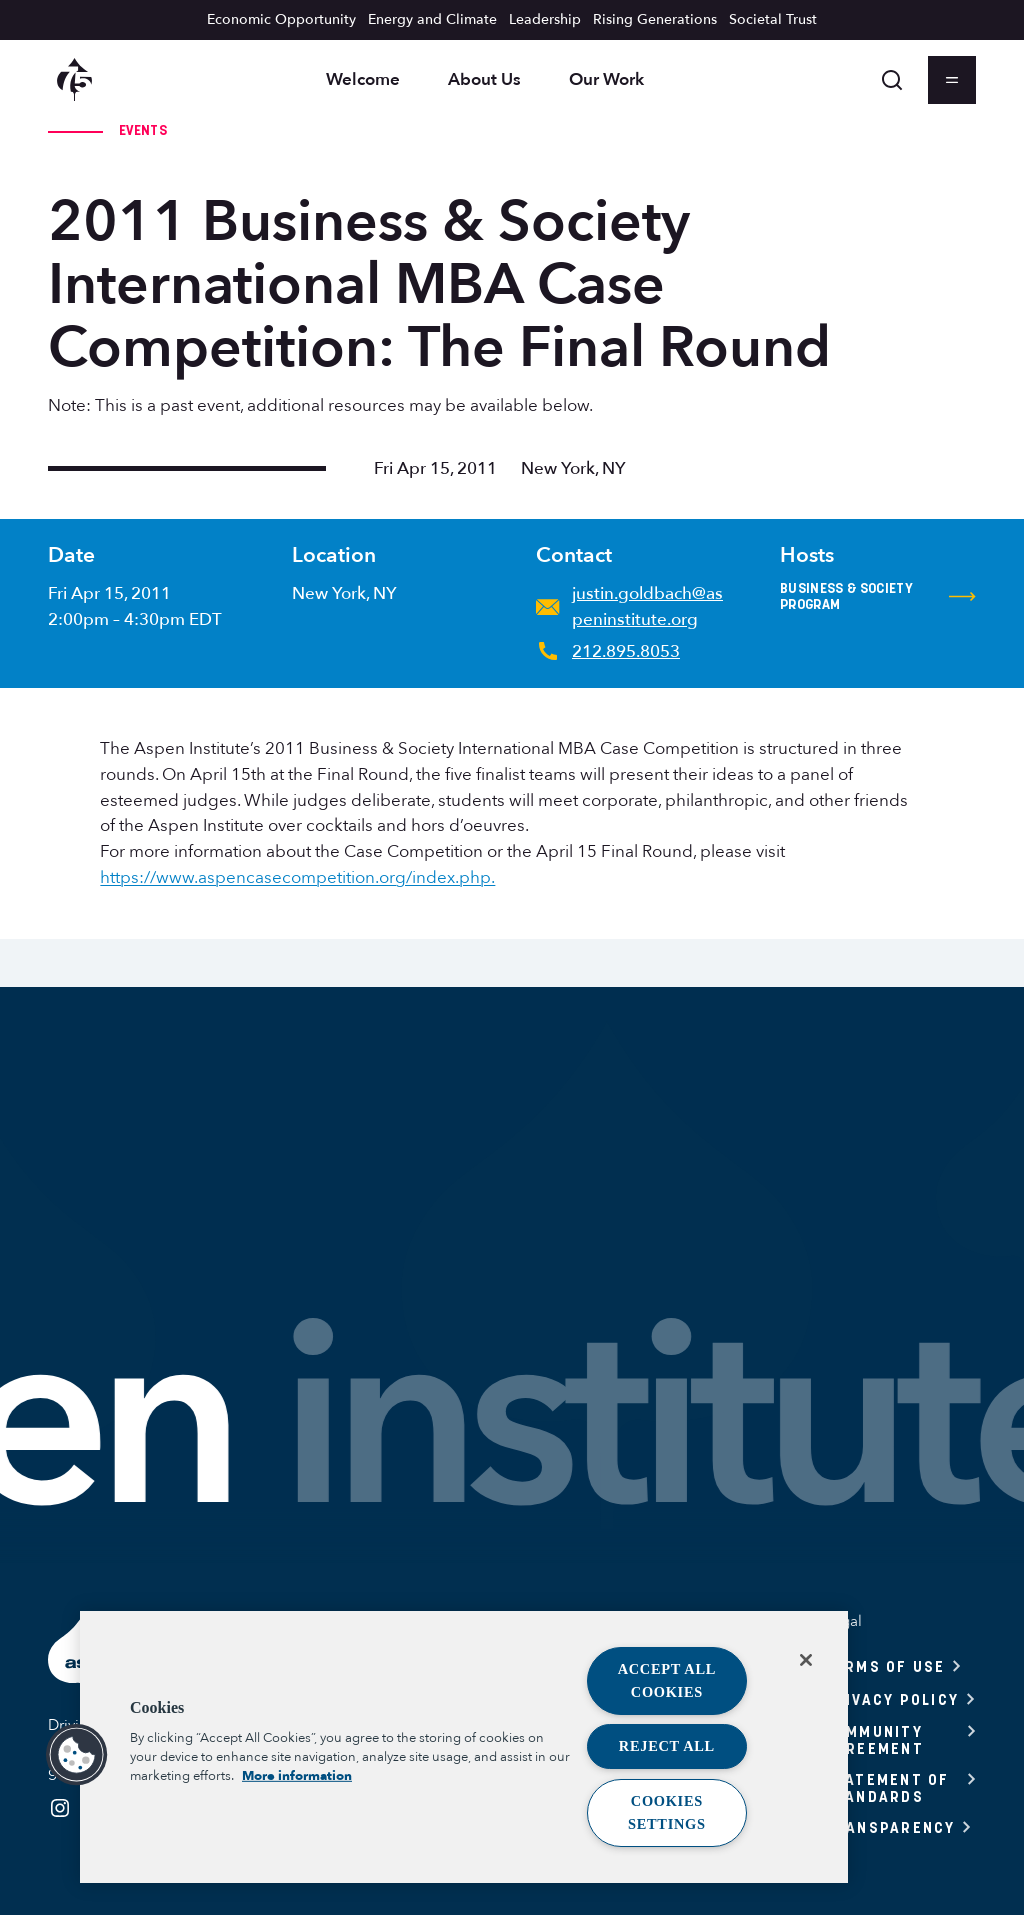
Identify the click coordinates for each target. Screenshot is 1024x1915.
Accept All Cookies (667, 1680)
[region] (464, 1747)
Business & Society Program (878, 596)
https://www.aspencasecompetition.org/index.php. (297, 877)
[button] (77, 1755)
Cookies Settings (667, 1812)
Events (143, 130)
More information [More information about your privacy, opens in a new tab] (297, 1776)
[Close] (806, 1660)
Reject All (667, 1746)
